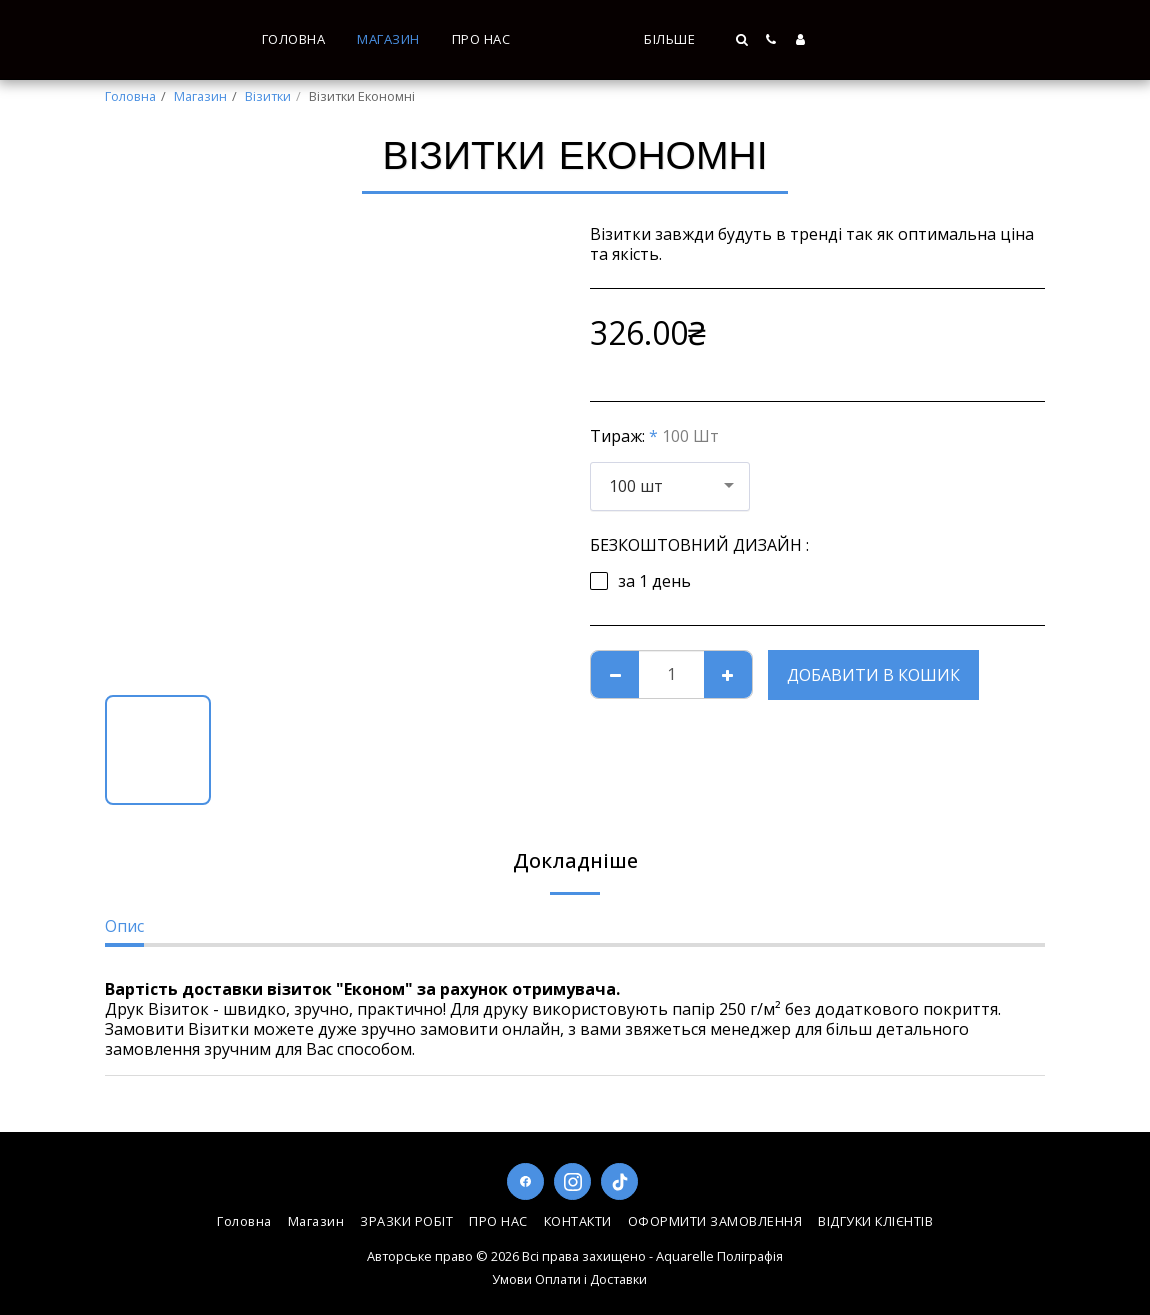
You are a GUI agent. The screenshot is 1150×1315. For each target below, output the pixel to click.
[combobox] (670, 486)
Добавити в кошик (873, 675)
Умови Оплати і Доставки (569, 1279)
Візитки (268, 96)
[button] (861, 39)
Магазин (200, 96)
